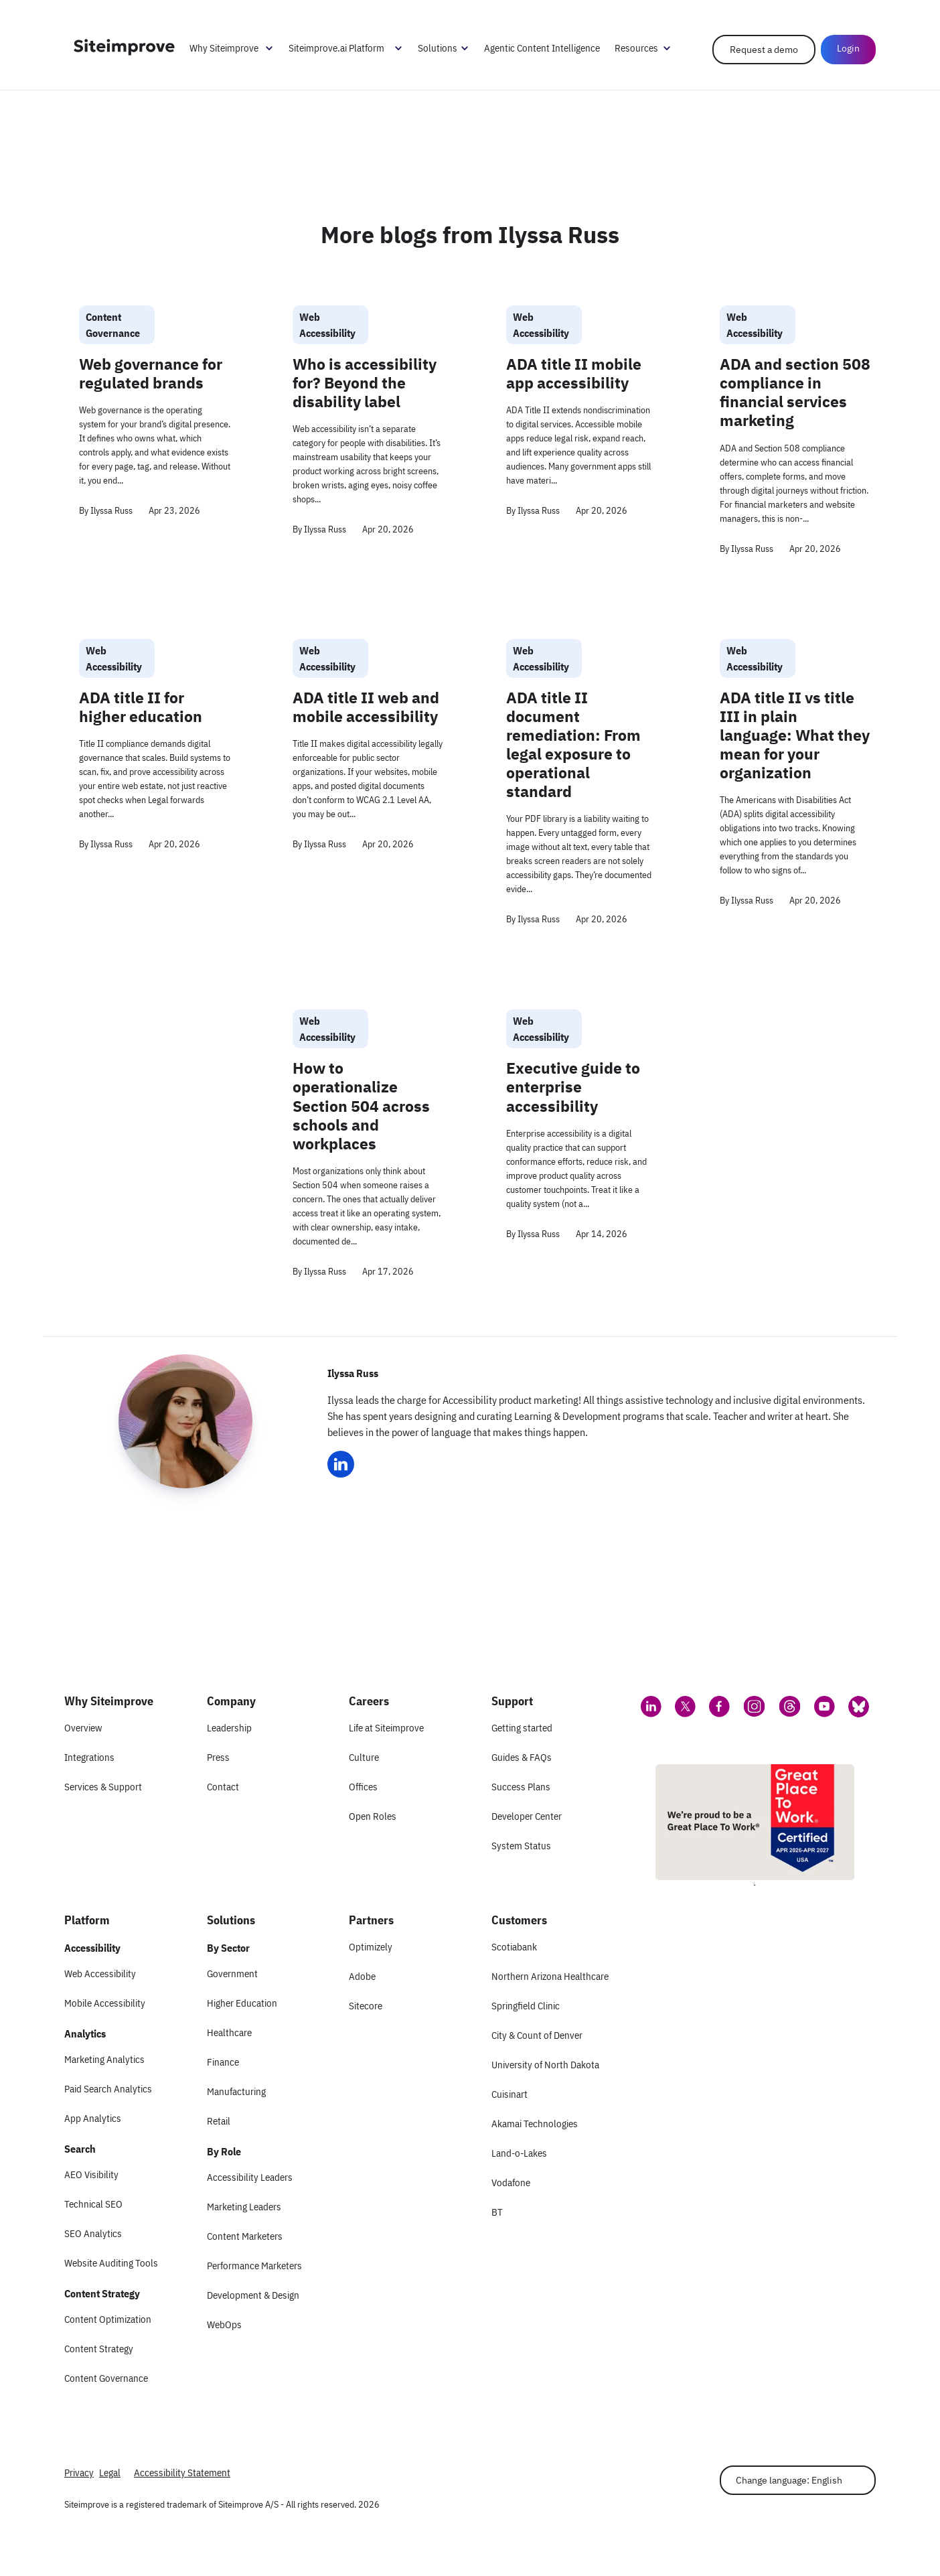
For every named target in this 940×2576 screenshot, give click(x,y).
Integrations (89, 1757)
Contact (223, 1786)
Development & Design (253, 2295)
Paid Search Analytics (108, 2088)
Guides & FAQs (521, 1757)
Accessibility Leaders (250, 2177)
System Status (521, 1845)
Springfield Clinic (525, 2005)
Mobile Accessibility (104, 2003)
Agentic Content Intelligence (542, 48)
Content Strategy (98, 2348)
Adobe (362, 1976)
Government (232, 1973)
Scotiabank (514, 1946)
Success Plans (520, 1786)
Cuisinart (509, 2094)
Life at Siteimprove (386, 1727)
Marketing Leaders (244, 2206)
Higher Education (242, 2003)
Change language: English (789, 2480)
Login (848, 48)
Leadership (229, 1727)
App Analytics (92, 2118)
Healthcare (229, 2032)
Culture (364, 1757)
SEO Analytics (93, 2233)
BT (497, 2212)
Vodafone (510, 2182)
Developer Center (526, 1816)
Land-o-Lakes (519, 2153)
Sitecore (365, 2005)
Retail (218, 2121)
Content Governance (106, 2378)
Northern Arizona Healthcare (550, 1976)
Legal (110, 2472)
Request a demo (764, 50)
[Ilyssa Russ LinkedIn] (340, 1464)
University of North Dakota (545, 2064)
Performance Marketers (254, 2265)
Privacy (79, 2472)
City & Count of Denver (536, 2035)
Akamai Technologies (534, 2123)
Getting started (521, 1727)
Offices (363, 1786)
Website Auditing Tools (111, 2263)
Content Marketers (245, 2236)
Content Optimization (107, 2319)
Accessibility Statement (182, 2472)
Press (218, 1757)
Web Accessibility (100, 1973)
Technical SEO (93, 2204)
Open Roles (372, 1816)
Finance (223, 2062)
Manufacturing (236, 2091)
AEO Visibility (91, 2174)
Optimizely (370, 1946)
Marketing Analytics (104, 2059)
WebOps (224, 2324)
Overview (83, 1727)
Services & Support (103, 1786)
